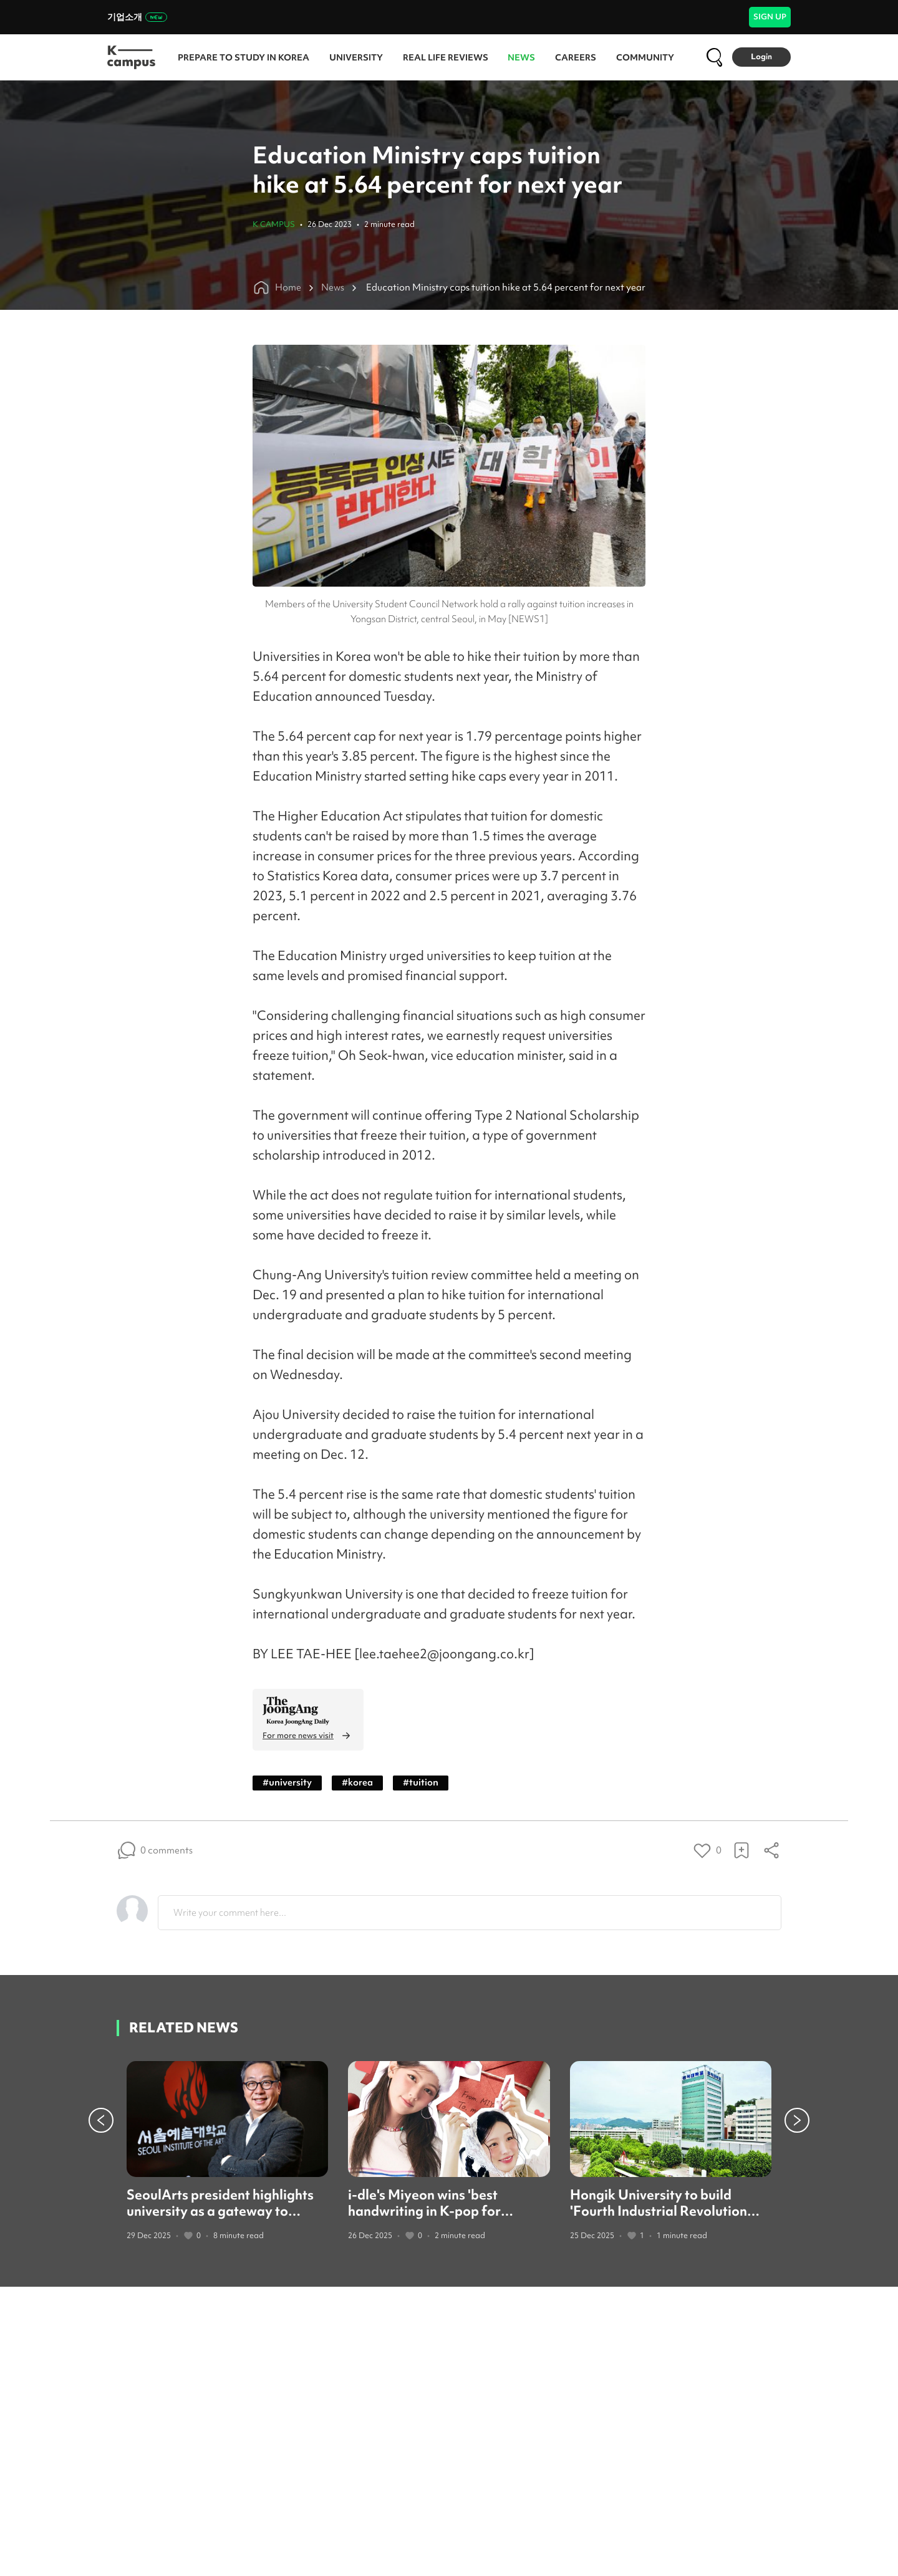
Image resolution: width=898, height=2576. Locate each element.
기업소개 (137, 17)
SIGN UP (769, 16)
